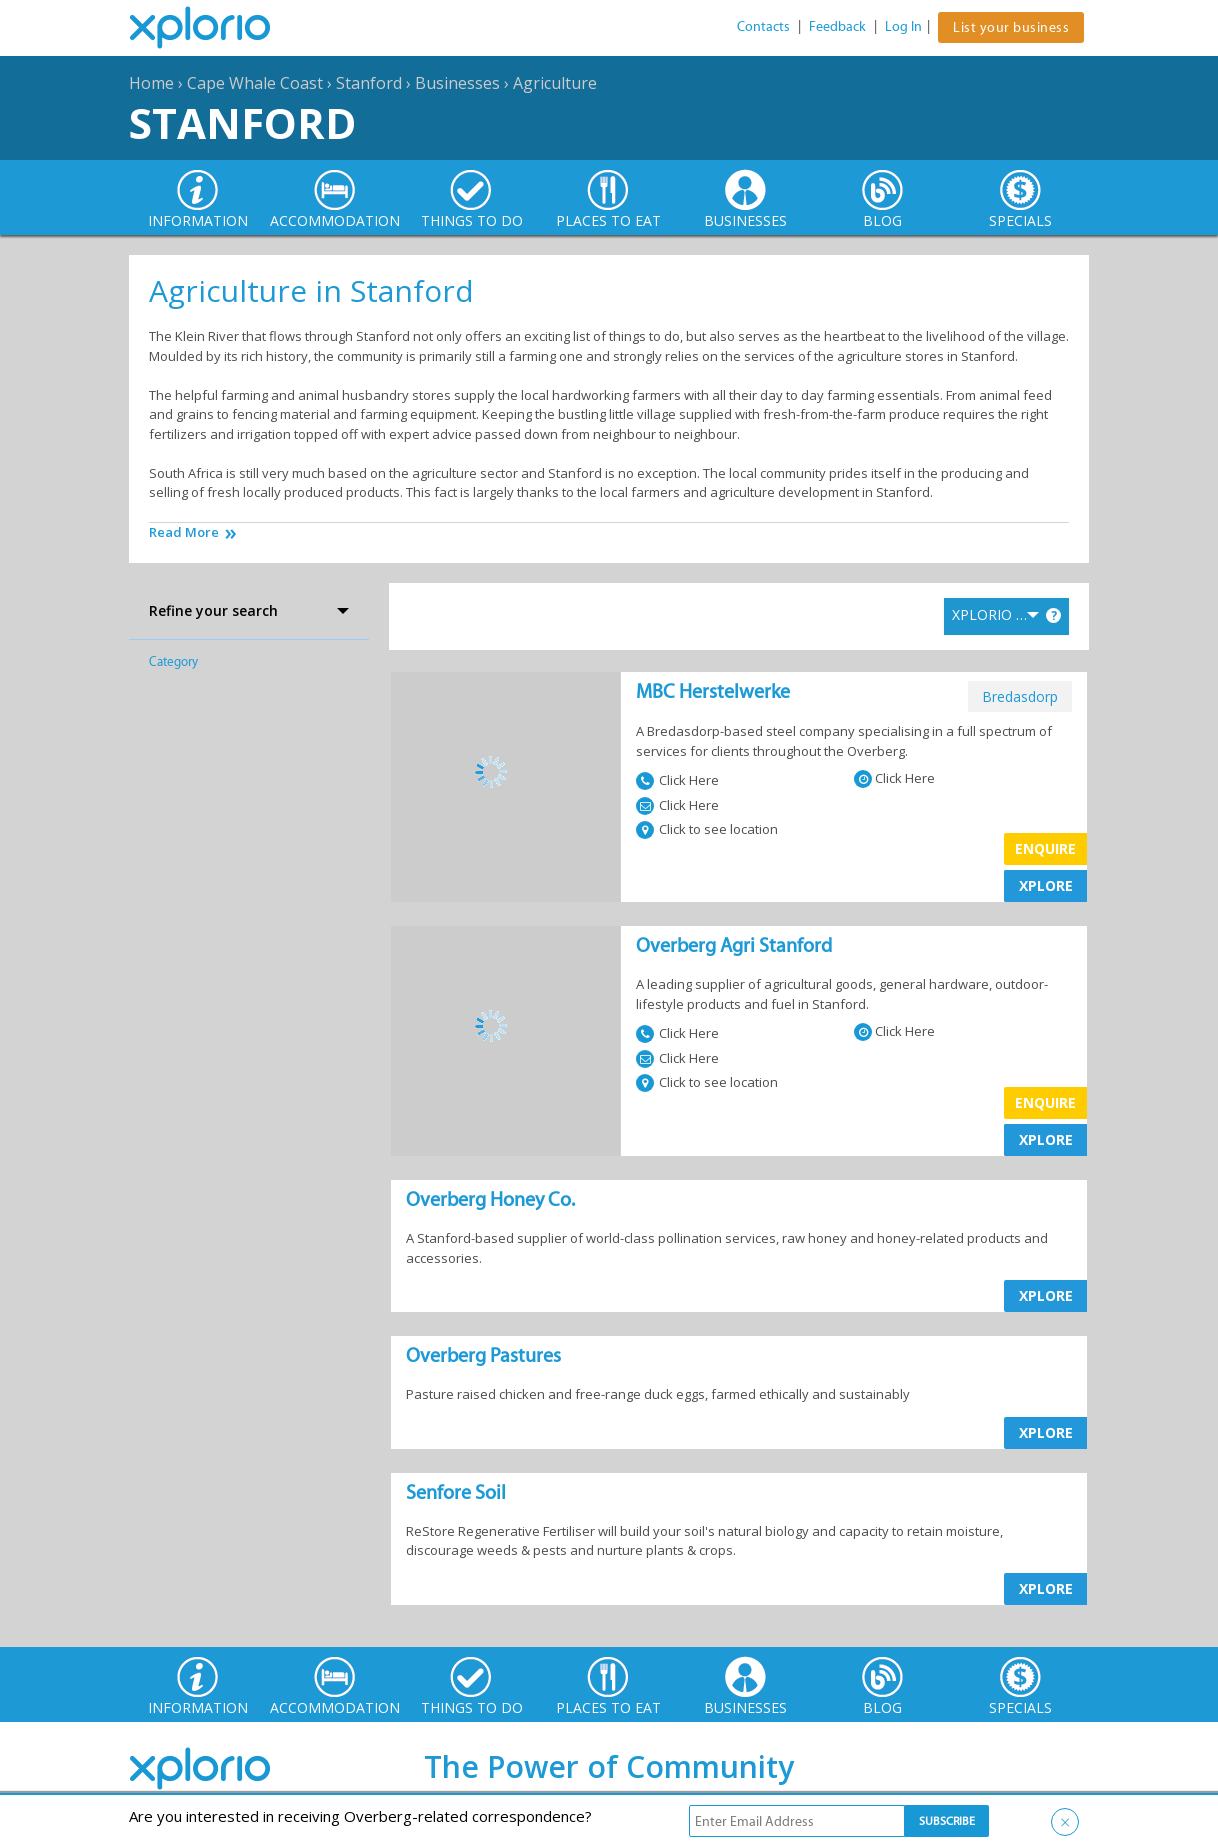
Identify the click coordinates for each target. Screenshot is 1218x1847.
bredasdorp (1020, 696)
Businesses (457, 83)
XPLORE (1046, 885)
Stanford (369, 83)
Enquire (1045, 848)
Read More (184, 532)
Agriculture (555, 83)
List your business (1011, 27)
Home (151, 83)
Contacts (763, 26)
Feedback (837, 26)
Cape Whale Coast (255, 83)
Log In (903, 26)
